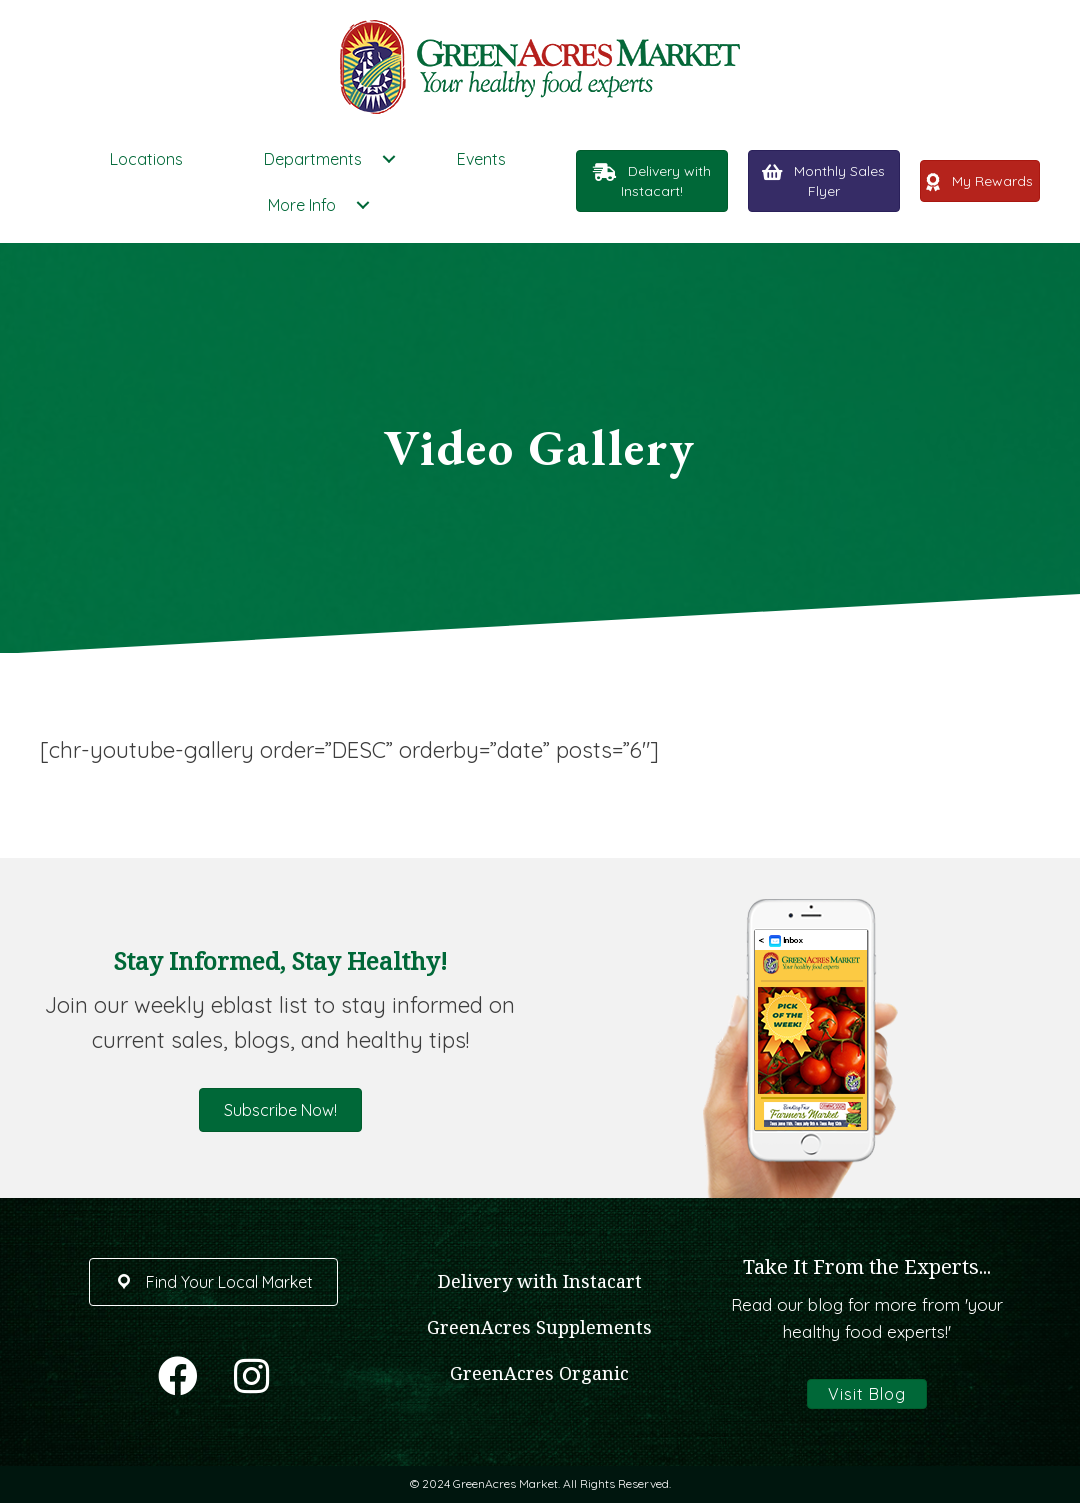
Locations (146, 159)
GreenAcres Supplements (539, 1327)
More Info (302, 205)
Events (481, 159)
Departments (313, 159)
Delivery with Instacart (540, 1281)
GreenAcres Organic (539, 1373)
